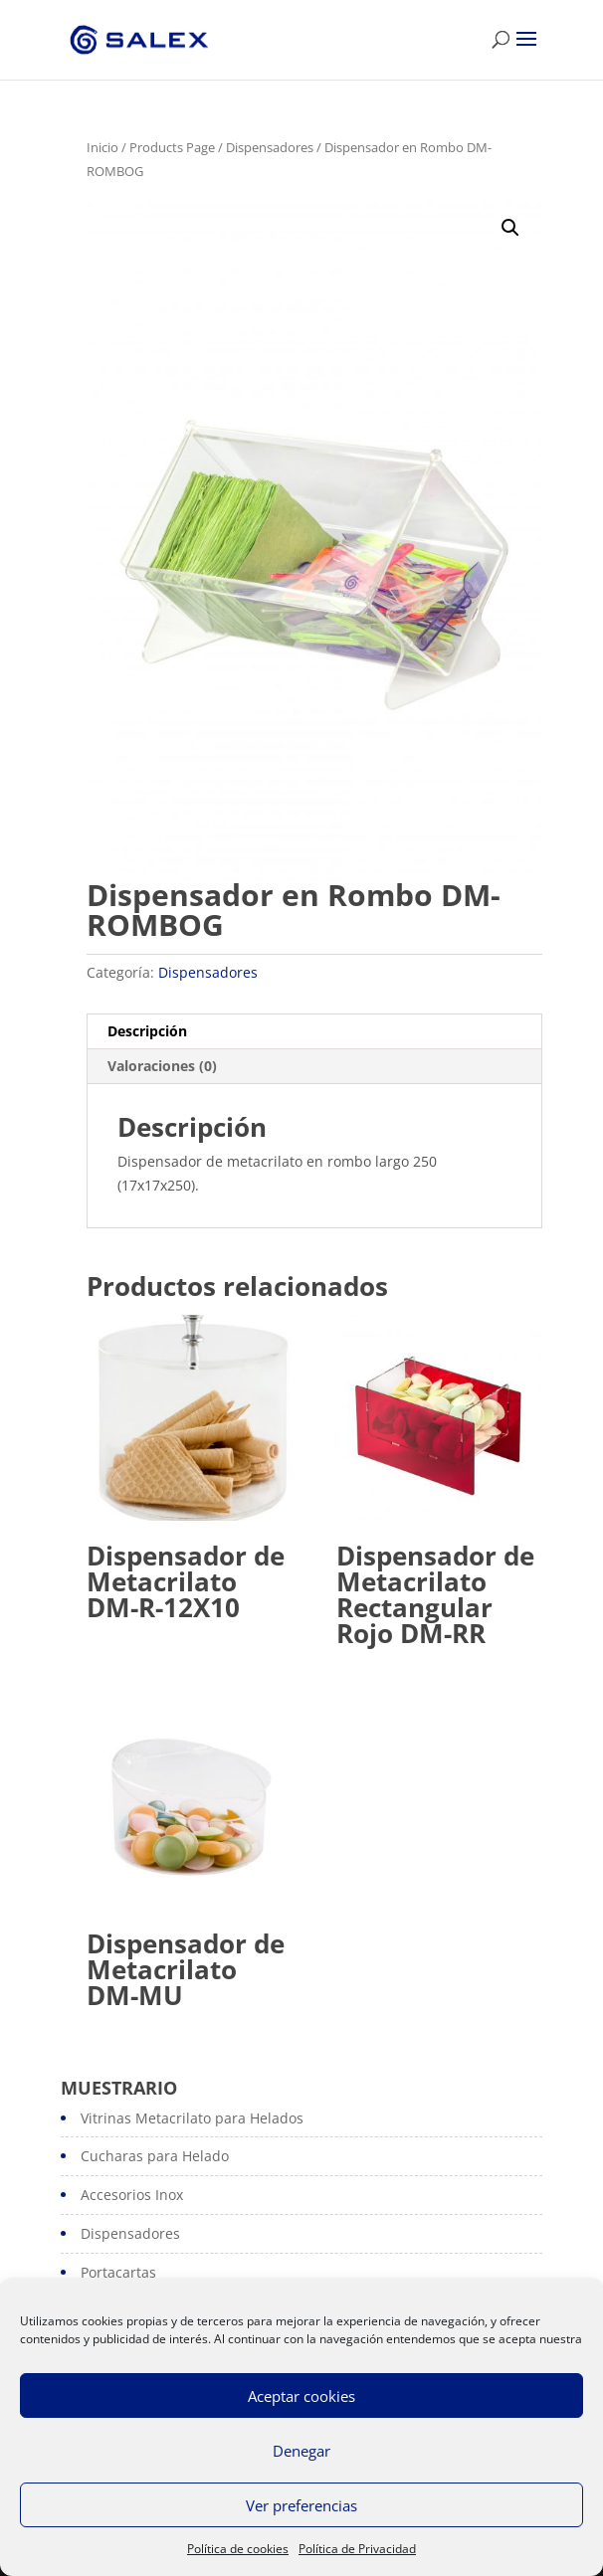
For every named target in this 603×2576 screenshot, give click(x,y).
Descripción (147, 1030)
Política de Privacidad (357, 2548)
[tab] (314, 1031)
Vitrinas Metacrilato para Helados (192, 2118)
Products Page (172, 147)
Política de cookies (238, 2548)
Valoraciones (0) (162, 1065)
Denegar (301, 2451)
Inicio (102, 147)
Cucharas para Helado (155, 2155)
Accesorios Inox (132, 2194)
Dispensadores (269, 147)
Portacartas (118, 2272)
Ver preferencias (301, 2505)
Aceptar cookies (301, 2396)
